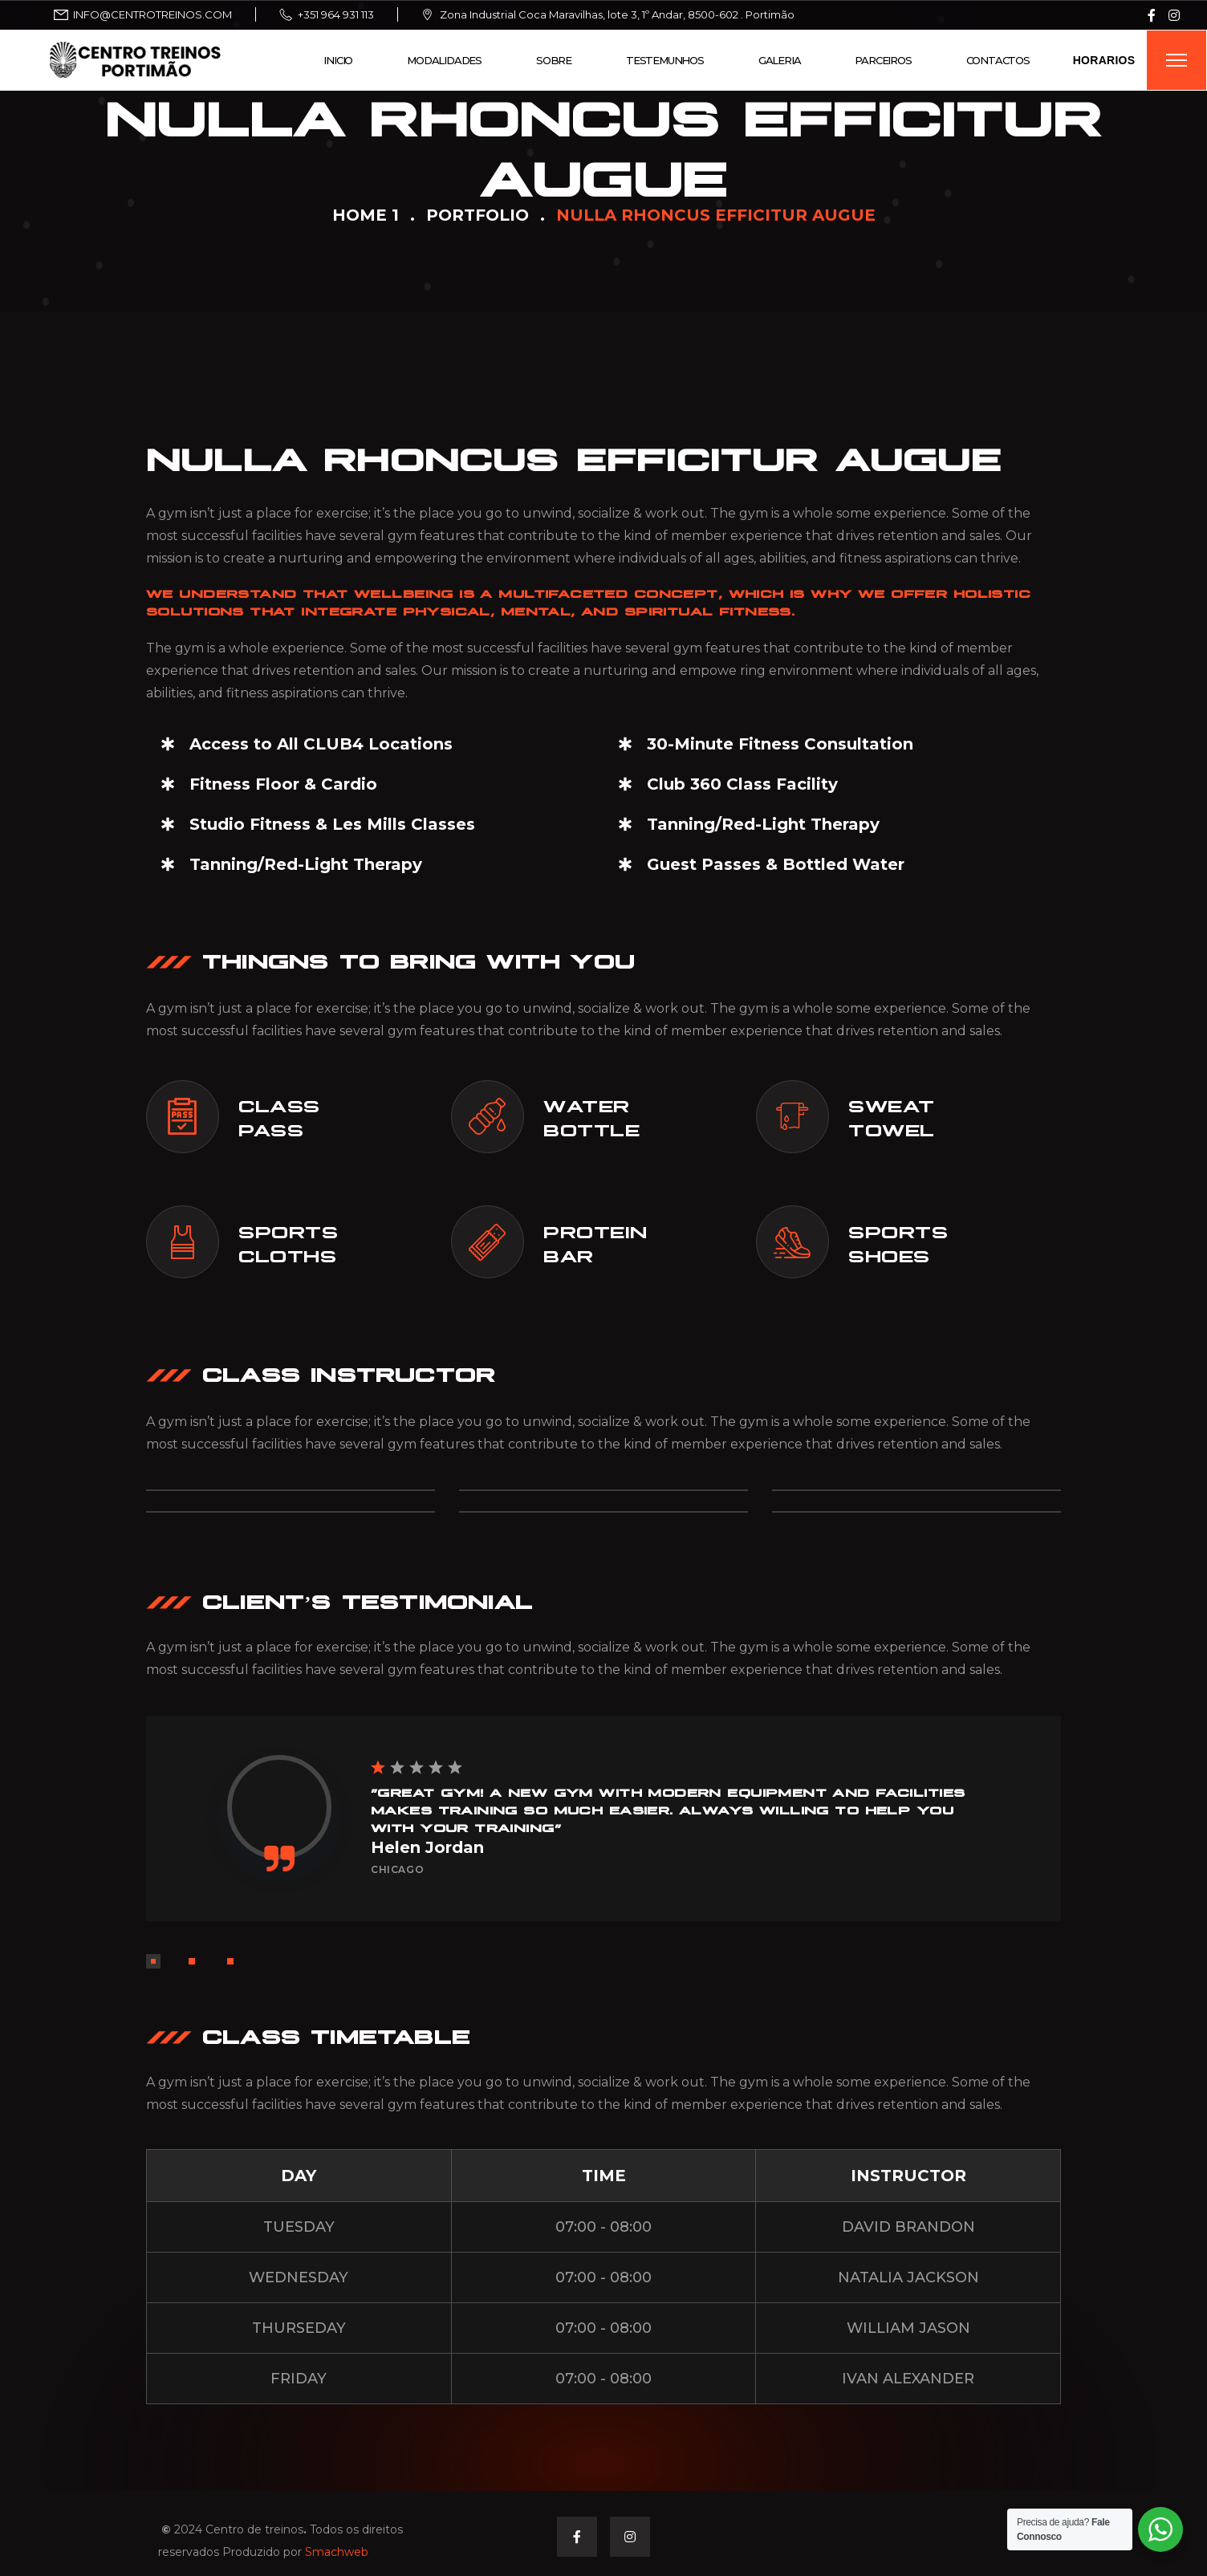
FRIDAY (298, 2378)
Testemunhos (665, 60)
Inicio (337, 60)
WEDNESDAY (298, 2277)
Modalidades (444, 60)
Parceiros (883, 60)
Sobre (553, 60)
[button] (153, 1961)
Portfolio (477, 215)
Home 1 (365, 215)
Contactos (998, 60)
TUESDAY (299, 2227)
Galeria (779, 60)
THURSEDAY (299, 2328)
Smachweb (336, 2552)
